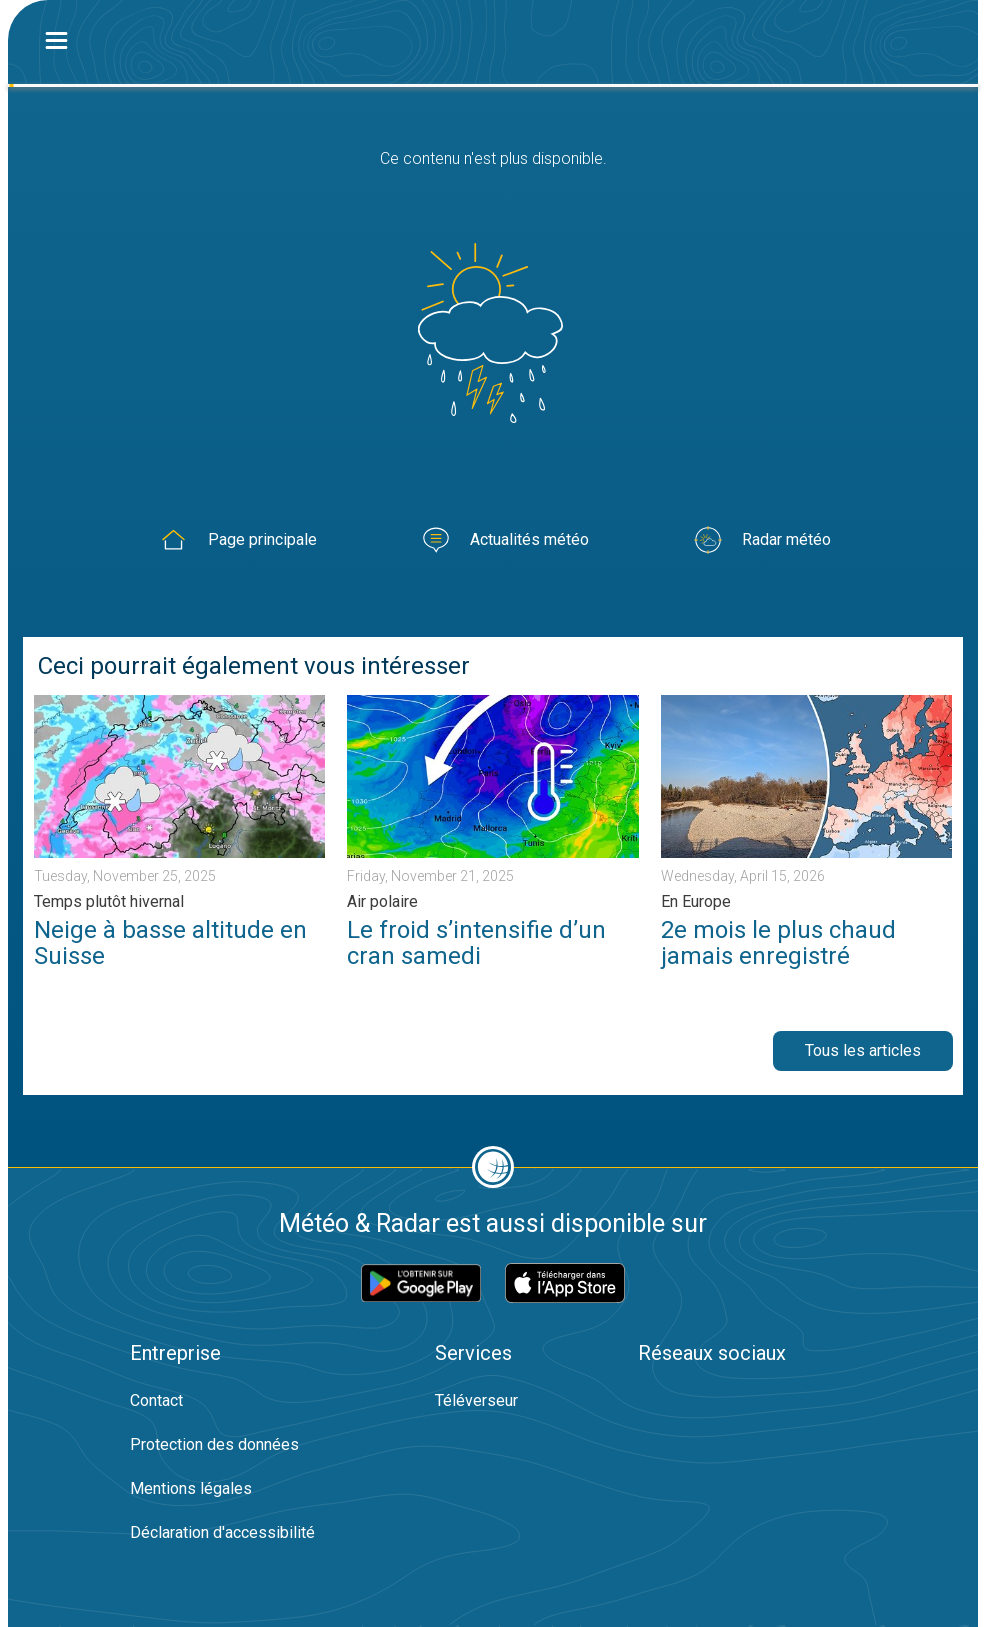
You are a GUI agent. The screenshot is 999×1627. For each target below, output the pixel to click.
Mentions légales (191, 1488)
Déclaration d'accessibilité (222, 1532)
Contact (156, 1400)
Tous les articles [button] (863, 1050)
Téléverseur (476, 1400)
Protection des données (214, 1444)
